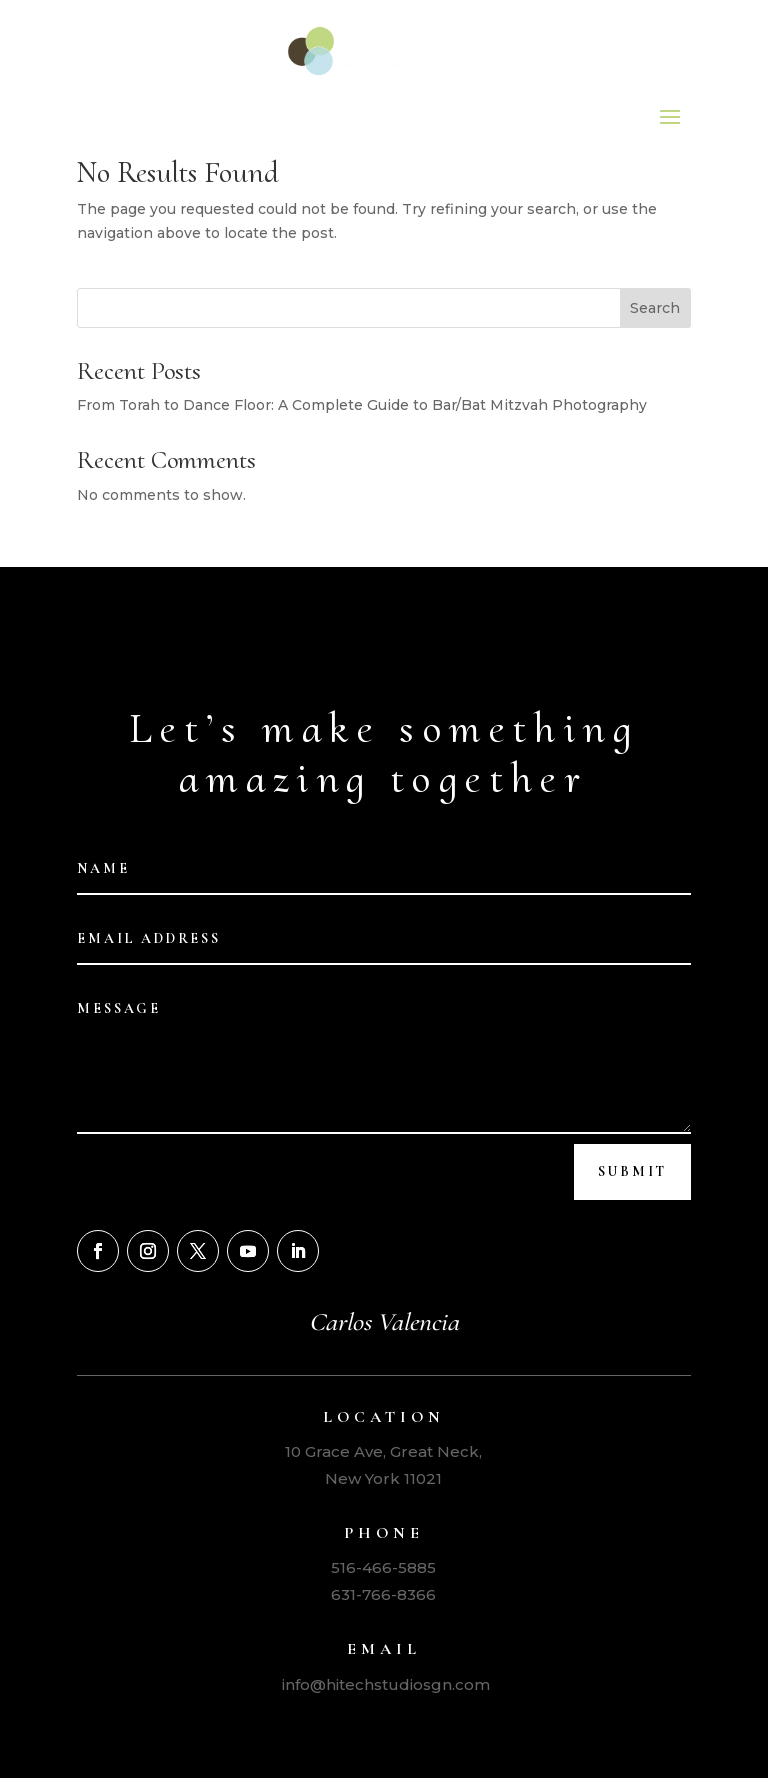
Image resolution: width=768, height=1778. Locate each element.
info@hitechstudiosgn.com (384, 1684)
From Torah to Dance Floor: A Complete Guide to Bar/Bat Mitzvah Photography (362, 405)
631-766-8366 (383, 1594)
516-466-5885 (383, 1567)
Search (655, 308)
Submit (632, 1171)
